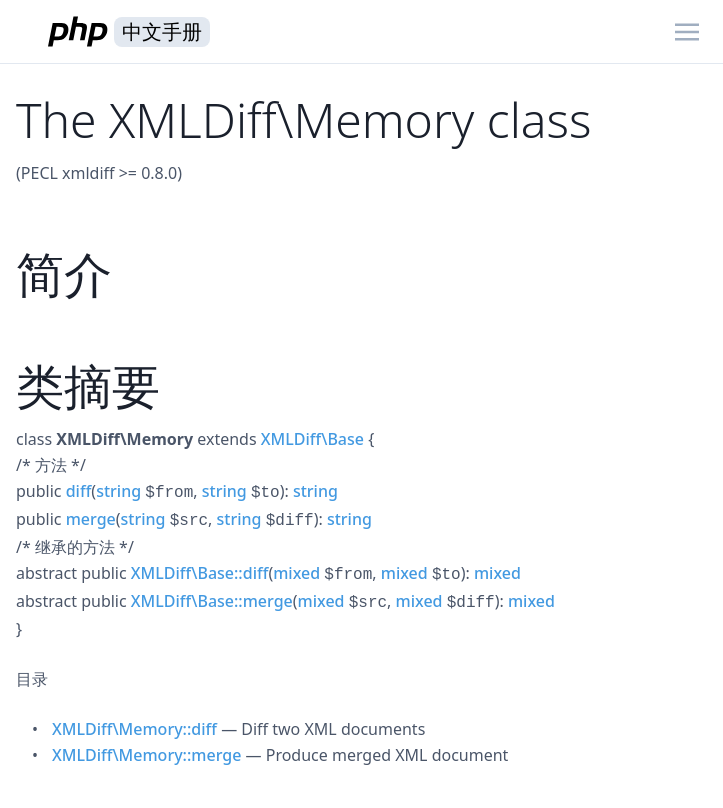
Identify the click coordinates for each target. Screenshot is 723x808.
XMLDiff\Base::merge (212, 601)
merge (91, 519)
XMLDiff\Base (312, 439)
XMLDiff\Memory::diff (134, 729)
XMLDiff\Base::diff (200, 573)
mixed (296, 573)
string (118, 491)
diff (79, 491)
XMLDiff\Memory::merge (146, 755)
